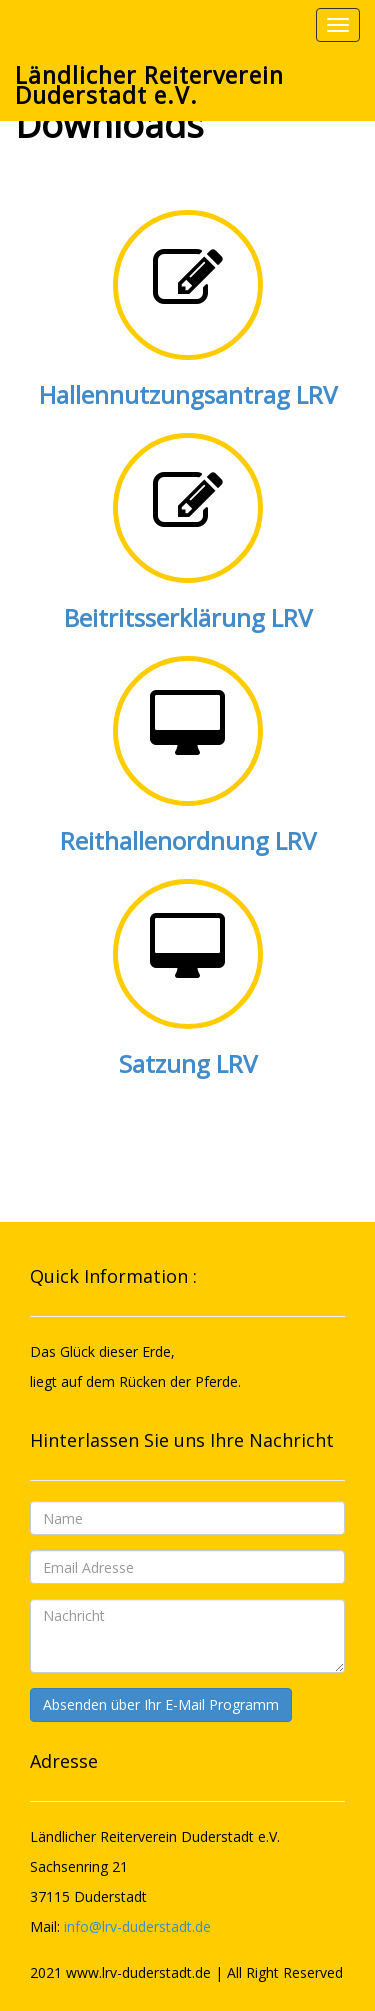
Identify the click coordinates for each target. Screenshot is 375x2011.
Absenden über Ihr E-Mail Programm (161, 1704)
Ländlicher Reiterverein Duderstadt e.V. (149, 85)
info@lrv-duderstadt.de (137, 1926)
